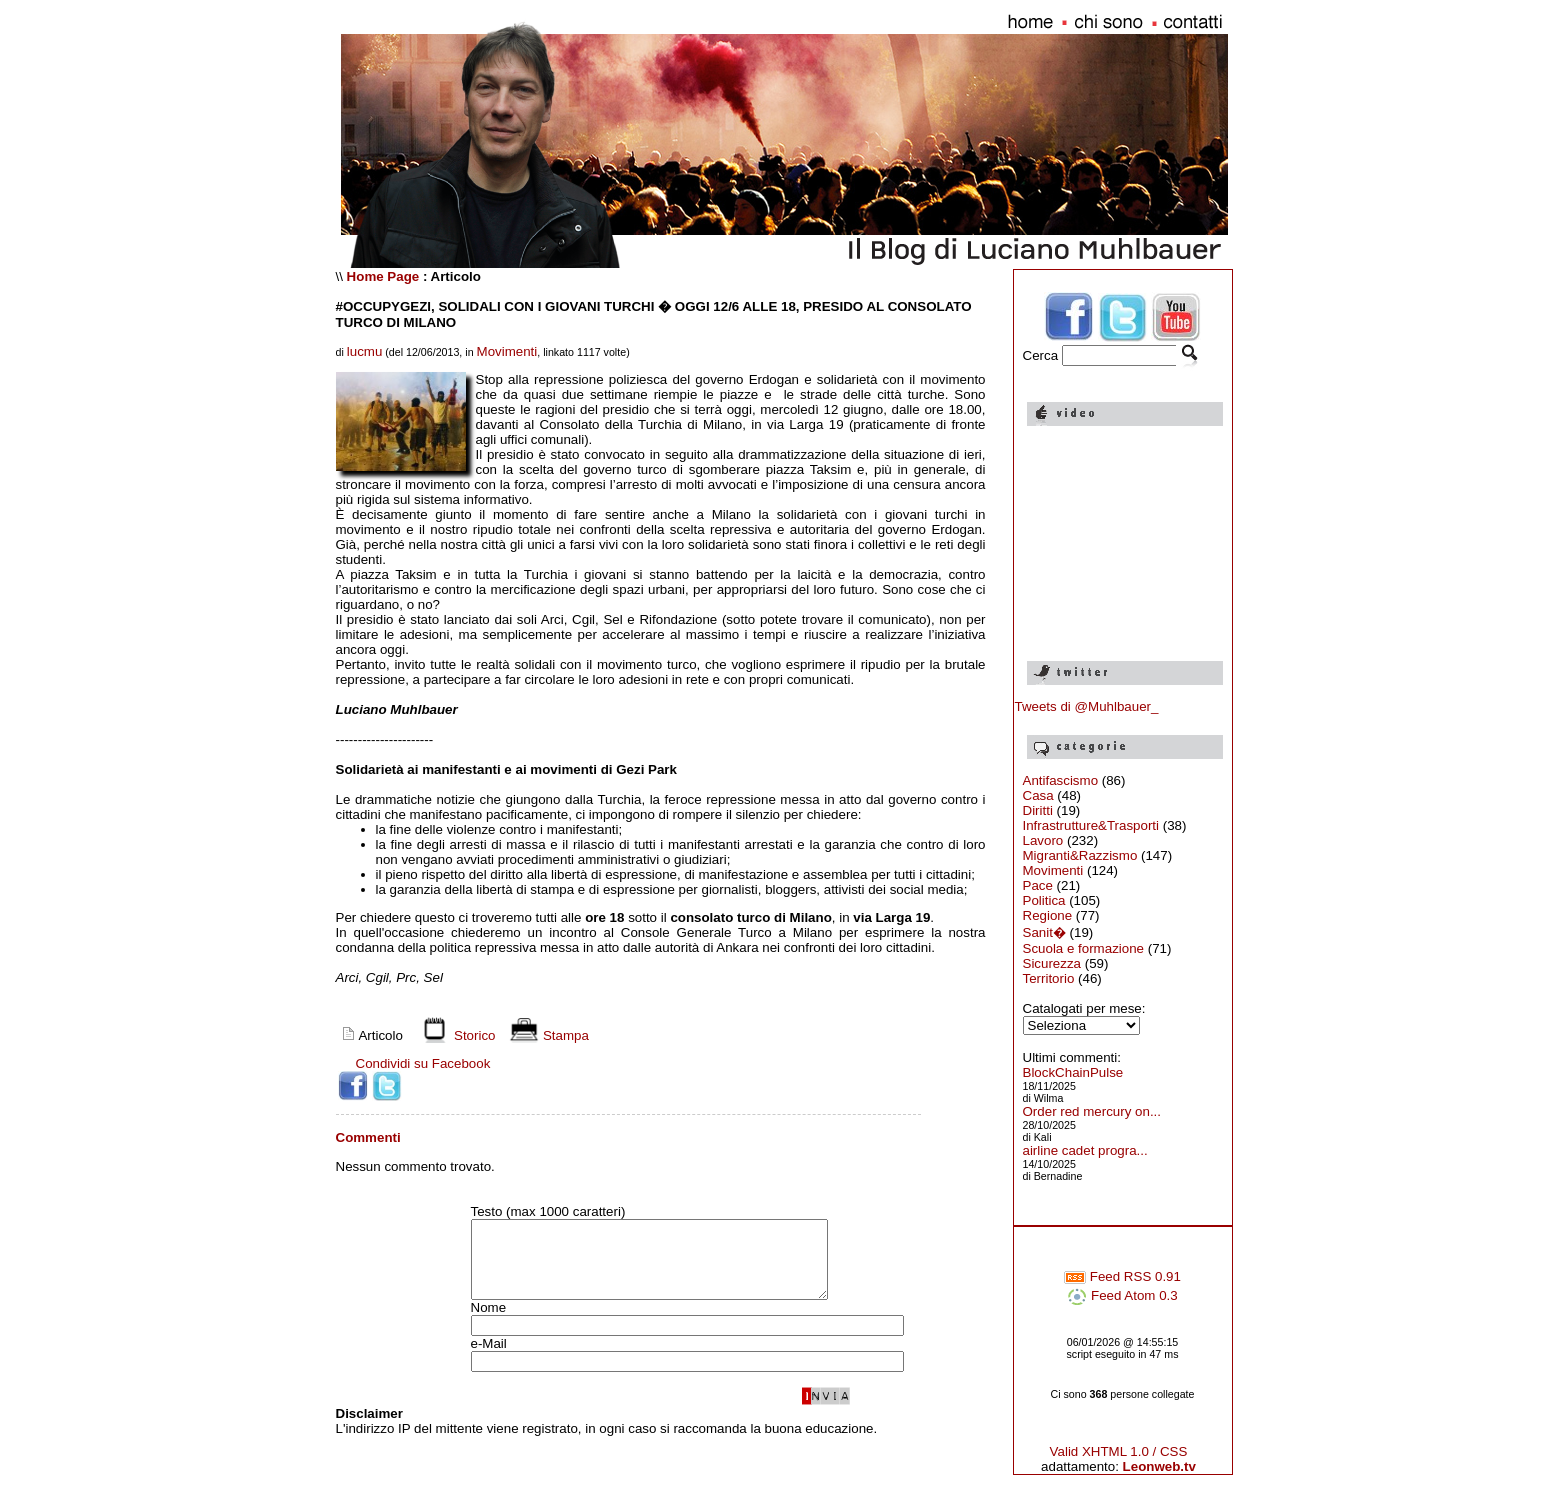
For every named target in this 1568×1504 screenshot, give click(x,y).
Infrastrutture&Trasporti (1091, 825)
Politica (1044, 900)
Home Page (383, 276)
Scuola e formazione (1084, 948)
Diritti (1038, 810)
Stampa (546, 1035)
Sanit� (1044, 932)
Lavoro (1043, 840)
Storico (455, 1035)
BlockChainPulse (1073, 1072)
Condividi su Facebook (423, 1063)
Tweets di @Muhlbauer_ (1087, 706)
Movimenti (507, 351)
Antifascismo (1061, 780)
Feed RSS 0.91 (1122, 1276)
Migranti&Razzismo (1080, 855)
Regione (1048, 915)
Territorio (1049, 978)
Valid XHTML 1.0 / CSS (1119, 1451)
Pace (1038, 885)
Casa (1038, 795)
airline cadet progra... (1085, 1150)
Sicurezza (1052, 963)
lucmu (365, 351)
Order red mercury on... (1092, 1111)
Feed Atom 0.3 (1122, 1295)
